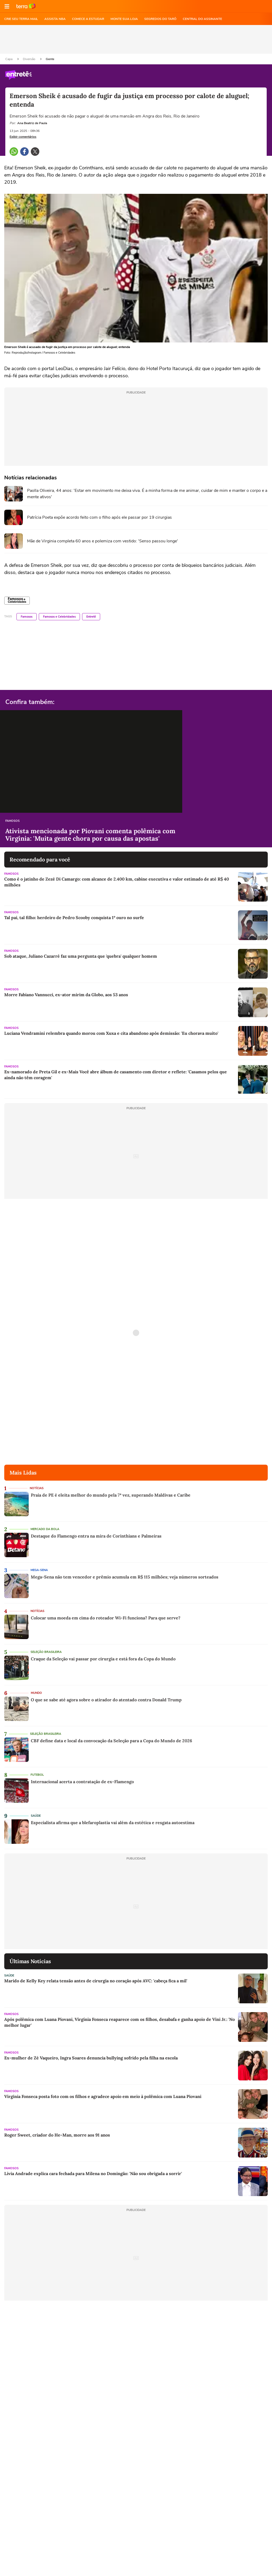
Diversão (29, 59)
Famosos (26, 617)
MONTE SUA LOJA (124, 19)
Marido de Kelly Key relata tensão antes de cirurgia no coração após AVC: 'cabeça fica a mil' (95, 1980)
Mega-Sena (39, 1570)
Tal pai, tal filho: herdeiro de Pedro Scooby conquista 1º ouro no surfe (74, 917)
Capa (9, 59)
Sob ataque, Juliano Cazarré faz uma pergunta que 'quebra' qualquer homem (80, 956)
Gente (50, 59)
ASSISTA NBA (55, 19)
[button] (7, 6)
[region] (136, 39)
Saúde (36, 1816)
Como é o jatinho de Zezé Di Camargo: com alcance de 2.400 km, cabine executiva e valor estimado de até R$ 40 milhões (116, 881)
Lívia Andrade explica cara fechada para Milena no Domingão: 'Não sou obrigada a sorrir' (93, 2173)
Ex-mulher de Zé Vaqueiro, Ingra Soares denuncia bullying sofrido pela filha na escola (91, 2057)
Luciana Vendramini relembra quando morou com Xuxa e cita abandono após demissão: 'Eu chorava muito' (111, 1033)
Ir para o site (26, 6)
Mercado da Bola (45, 1529)
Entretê (91, 617)
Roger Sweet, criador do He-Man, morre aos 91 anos (57, 2135)
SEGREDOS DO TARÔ (160, 19)
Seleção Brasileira (46, 1652)
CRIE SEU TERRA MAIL (21, 19)
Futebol (37, 1775)
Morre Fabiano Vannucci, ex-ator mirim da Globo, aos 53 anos (66, 994)
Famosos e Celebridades (59, 617)
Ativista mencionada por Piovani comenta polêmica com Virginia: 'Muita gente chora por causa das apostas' (90, 834)
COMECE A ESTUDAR (88, 19)
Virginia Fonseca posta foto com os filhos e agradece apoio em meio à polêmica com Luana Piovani (102, 2096)
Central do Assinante (202, 19)
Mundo (36, 1693)
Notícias (37, 1488)
